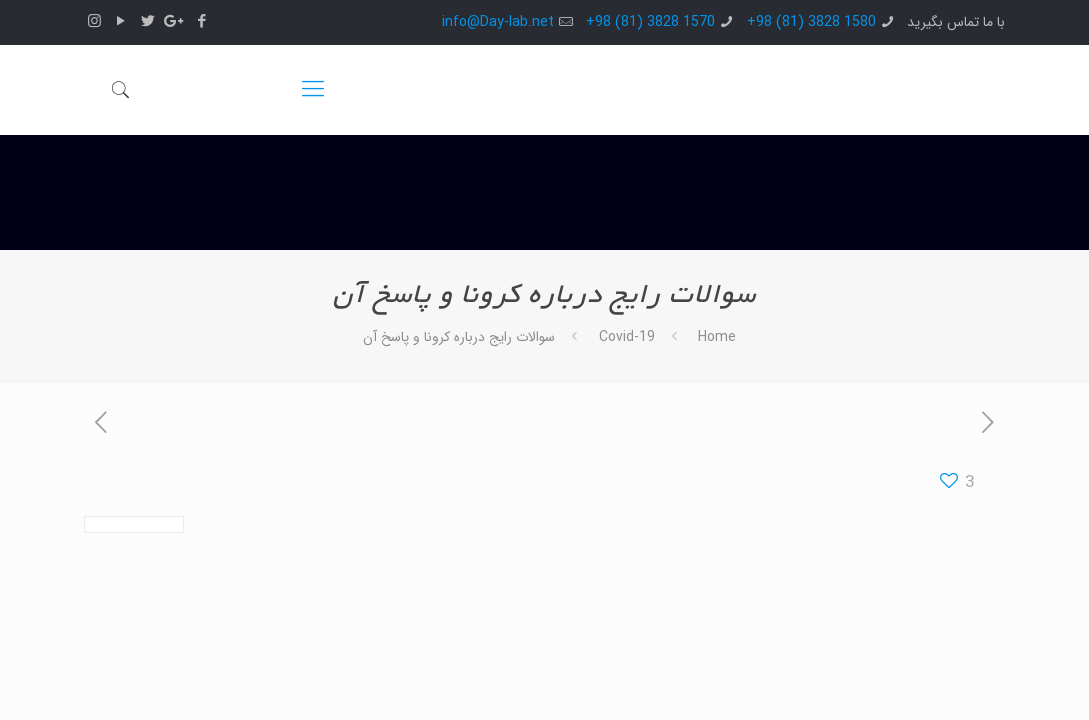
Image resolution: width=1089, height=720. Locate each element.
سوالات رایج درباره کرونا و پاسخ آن (459, 337)
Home (717, 337)
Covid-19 (627, 337)
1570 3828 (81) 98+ (650, 22)
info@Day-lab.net (498, 22)
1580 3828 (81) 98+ (811, 22)
